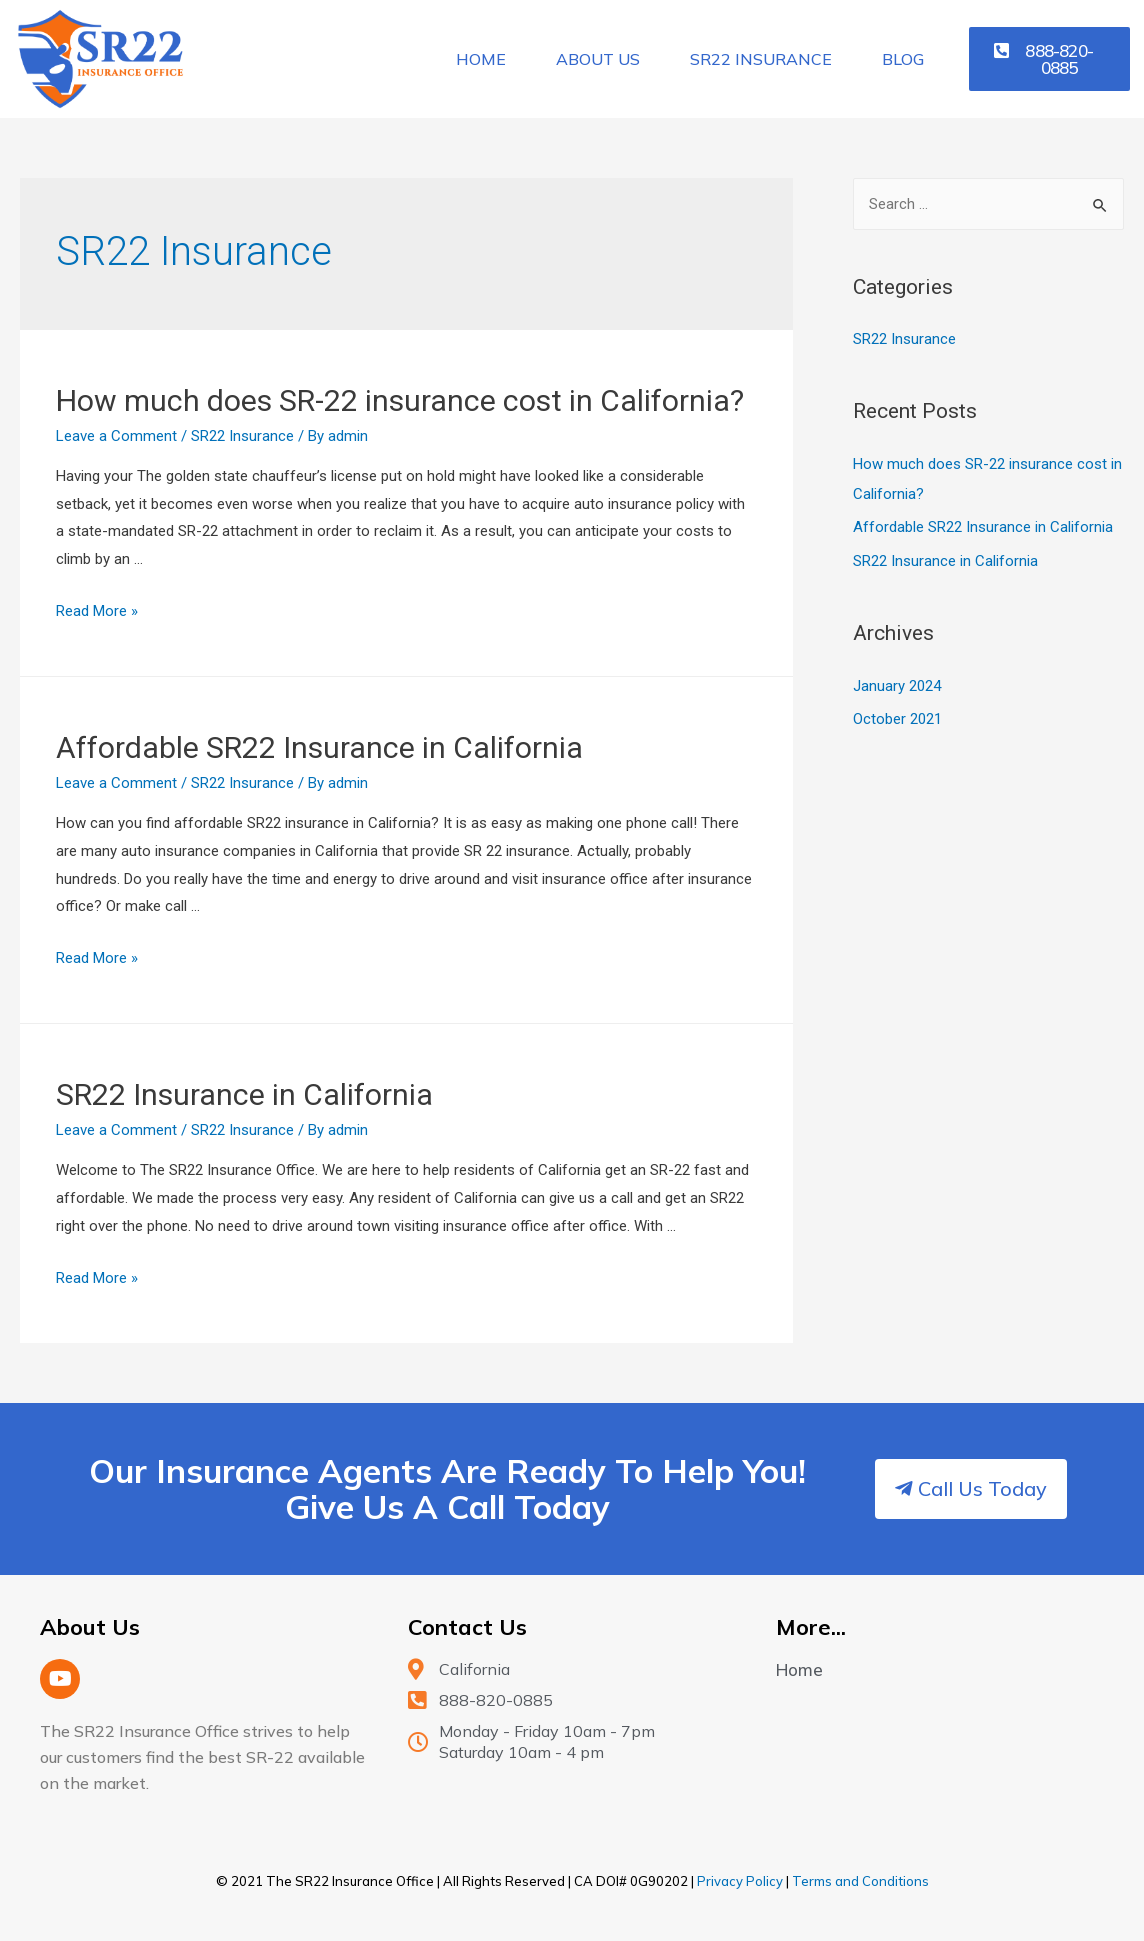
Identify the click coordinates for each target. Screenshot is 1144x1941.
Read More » (97, 611)
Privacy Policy (740, 1881)
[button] (1049, 59)
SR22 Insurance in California (244, 1094)
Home (481, 59)
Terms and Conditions (860, 1881)
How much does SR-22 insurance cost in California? (400, 400)
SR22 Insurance (761, 59)
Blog (903, 59)
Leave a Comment (116, 436)
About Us (598, 59)
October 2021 (897, 719)
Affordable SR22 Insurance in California (319, 747)
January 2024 (897, 686)
